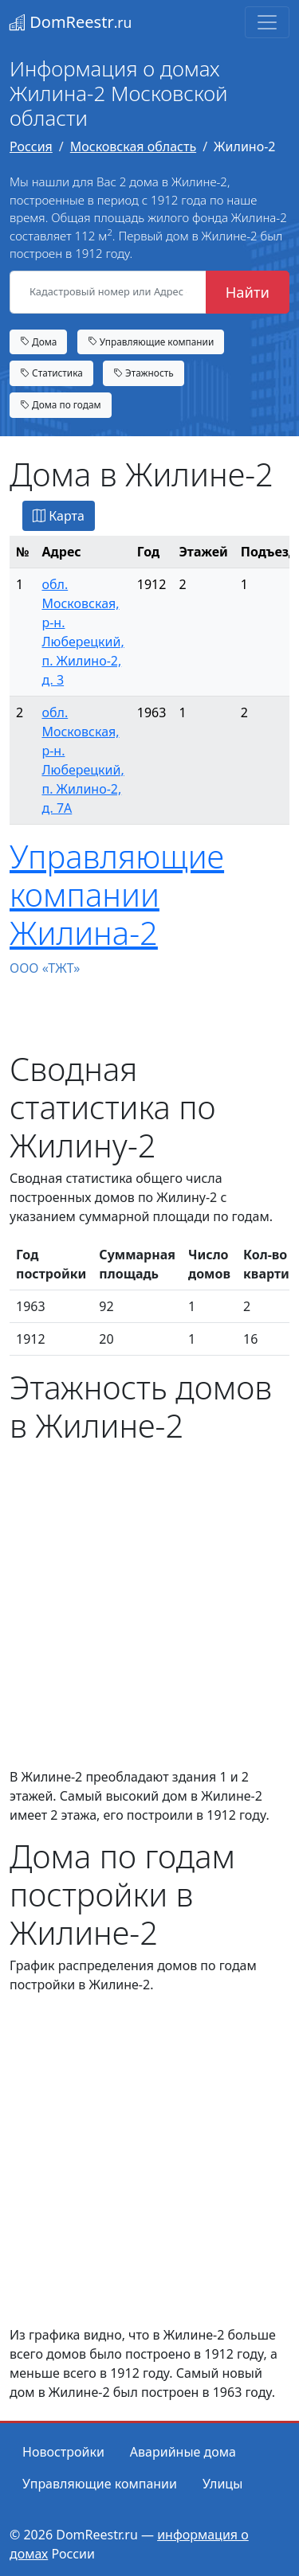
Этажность (143, 372)
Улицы (222, 2483)
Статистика (51, 372)
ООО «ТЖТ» (45, 968)
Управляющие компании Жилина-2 (117, 894)
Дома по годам (60, 404)
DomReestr (71, 22)
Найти (247, 292)
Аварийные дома (183, 2452)
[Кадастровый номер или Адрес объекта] (108, 292)
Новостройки (63, 2452)
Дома (38, 341)
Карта (59, 516)
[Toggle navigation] (267, 22)
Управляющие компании (151, 341)
